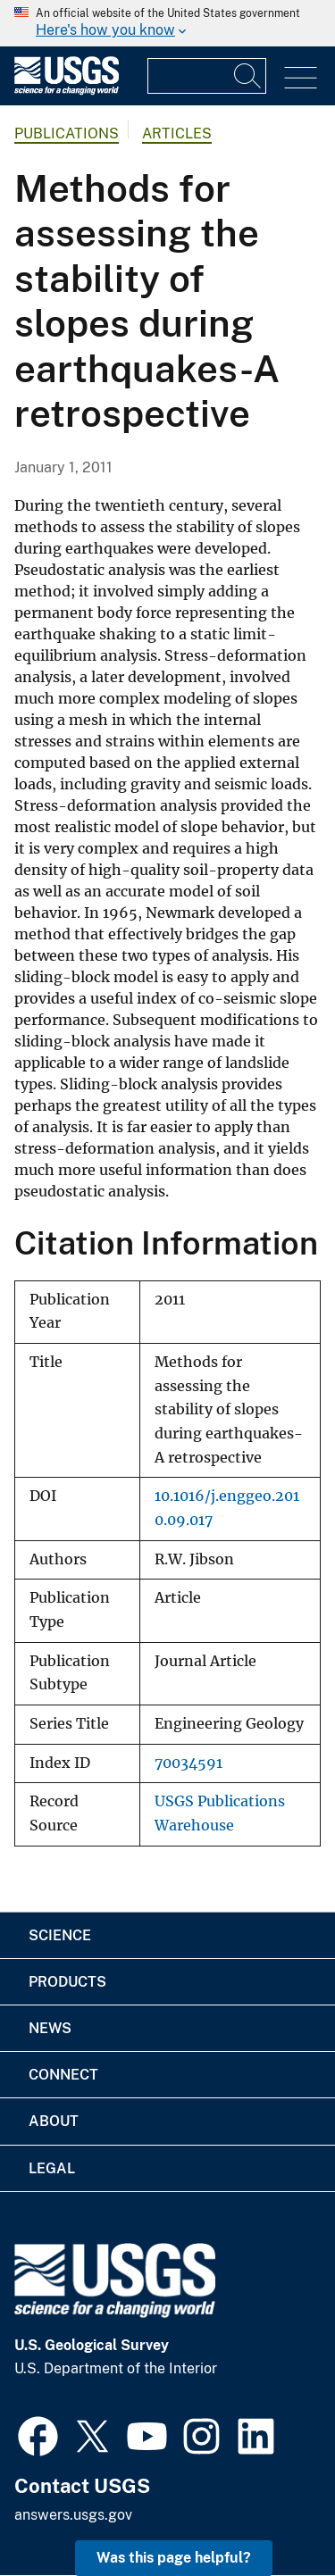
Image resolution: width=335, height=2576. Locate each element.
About (54, 2121)
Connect (63, 2074)
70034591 (188, 1763)
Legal (52, 2168)
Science (60, 1935)
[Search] (248, 76)
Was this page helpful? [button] (173, 2557)
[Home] (66, 90)
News (50, 2028)
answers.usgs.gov (73, 2514)
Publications (66, 133)
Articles (177, 133)
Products (67, 1981)
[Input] (206, 76)
